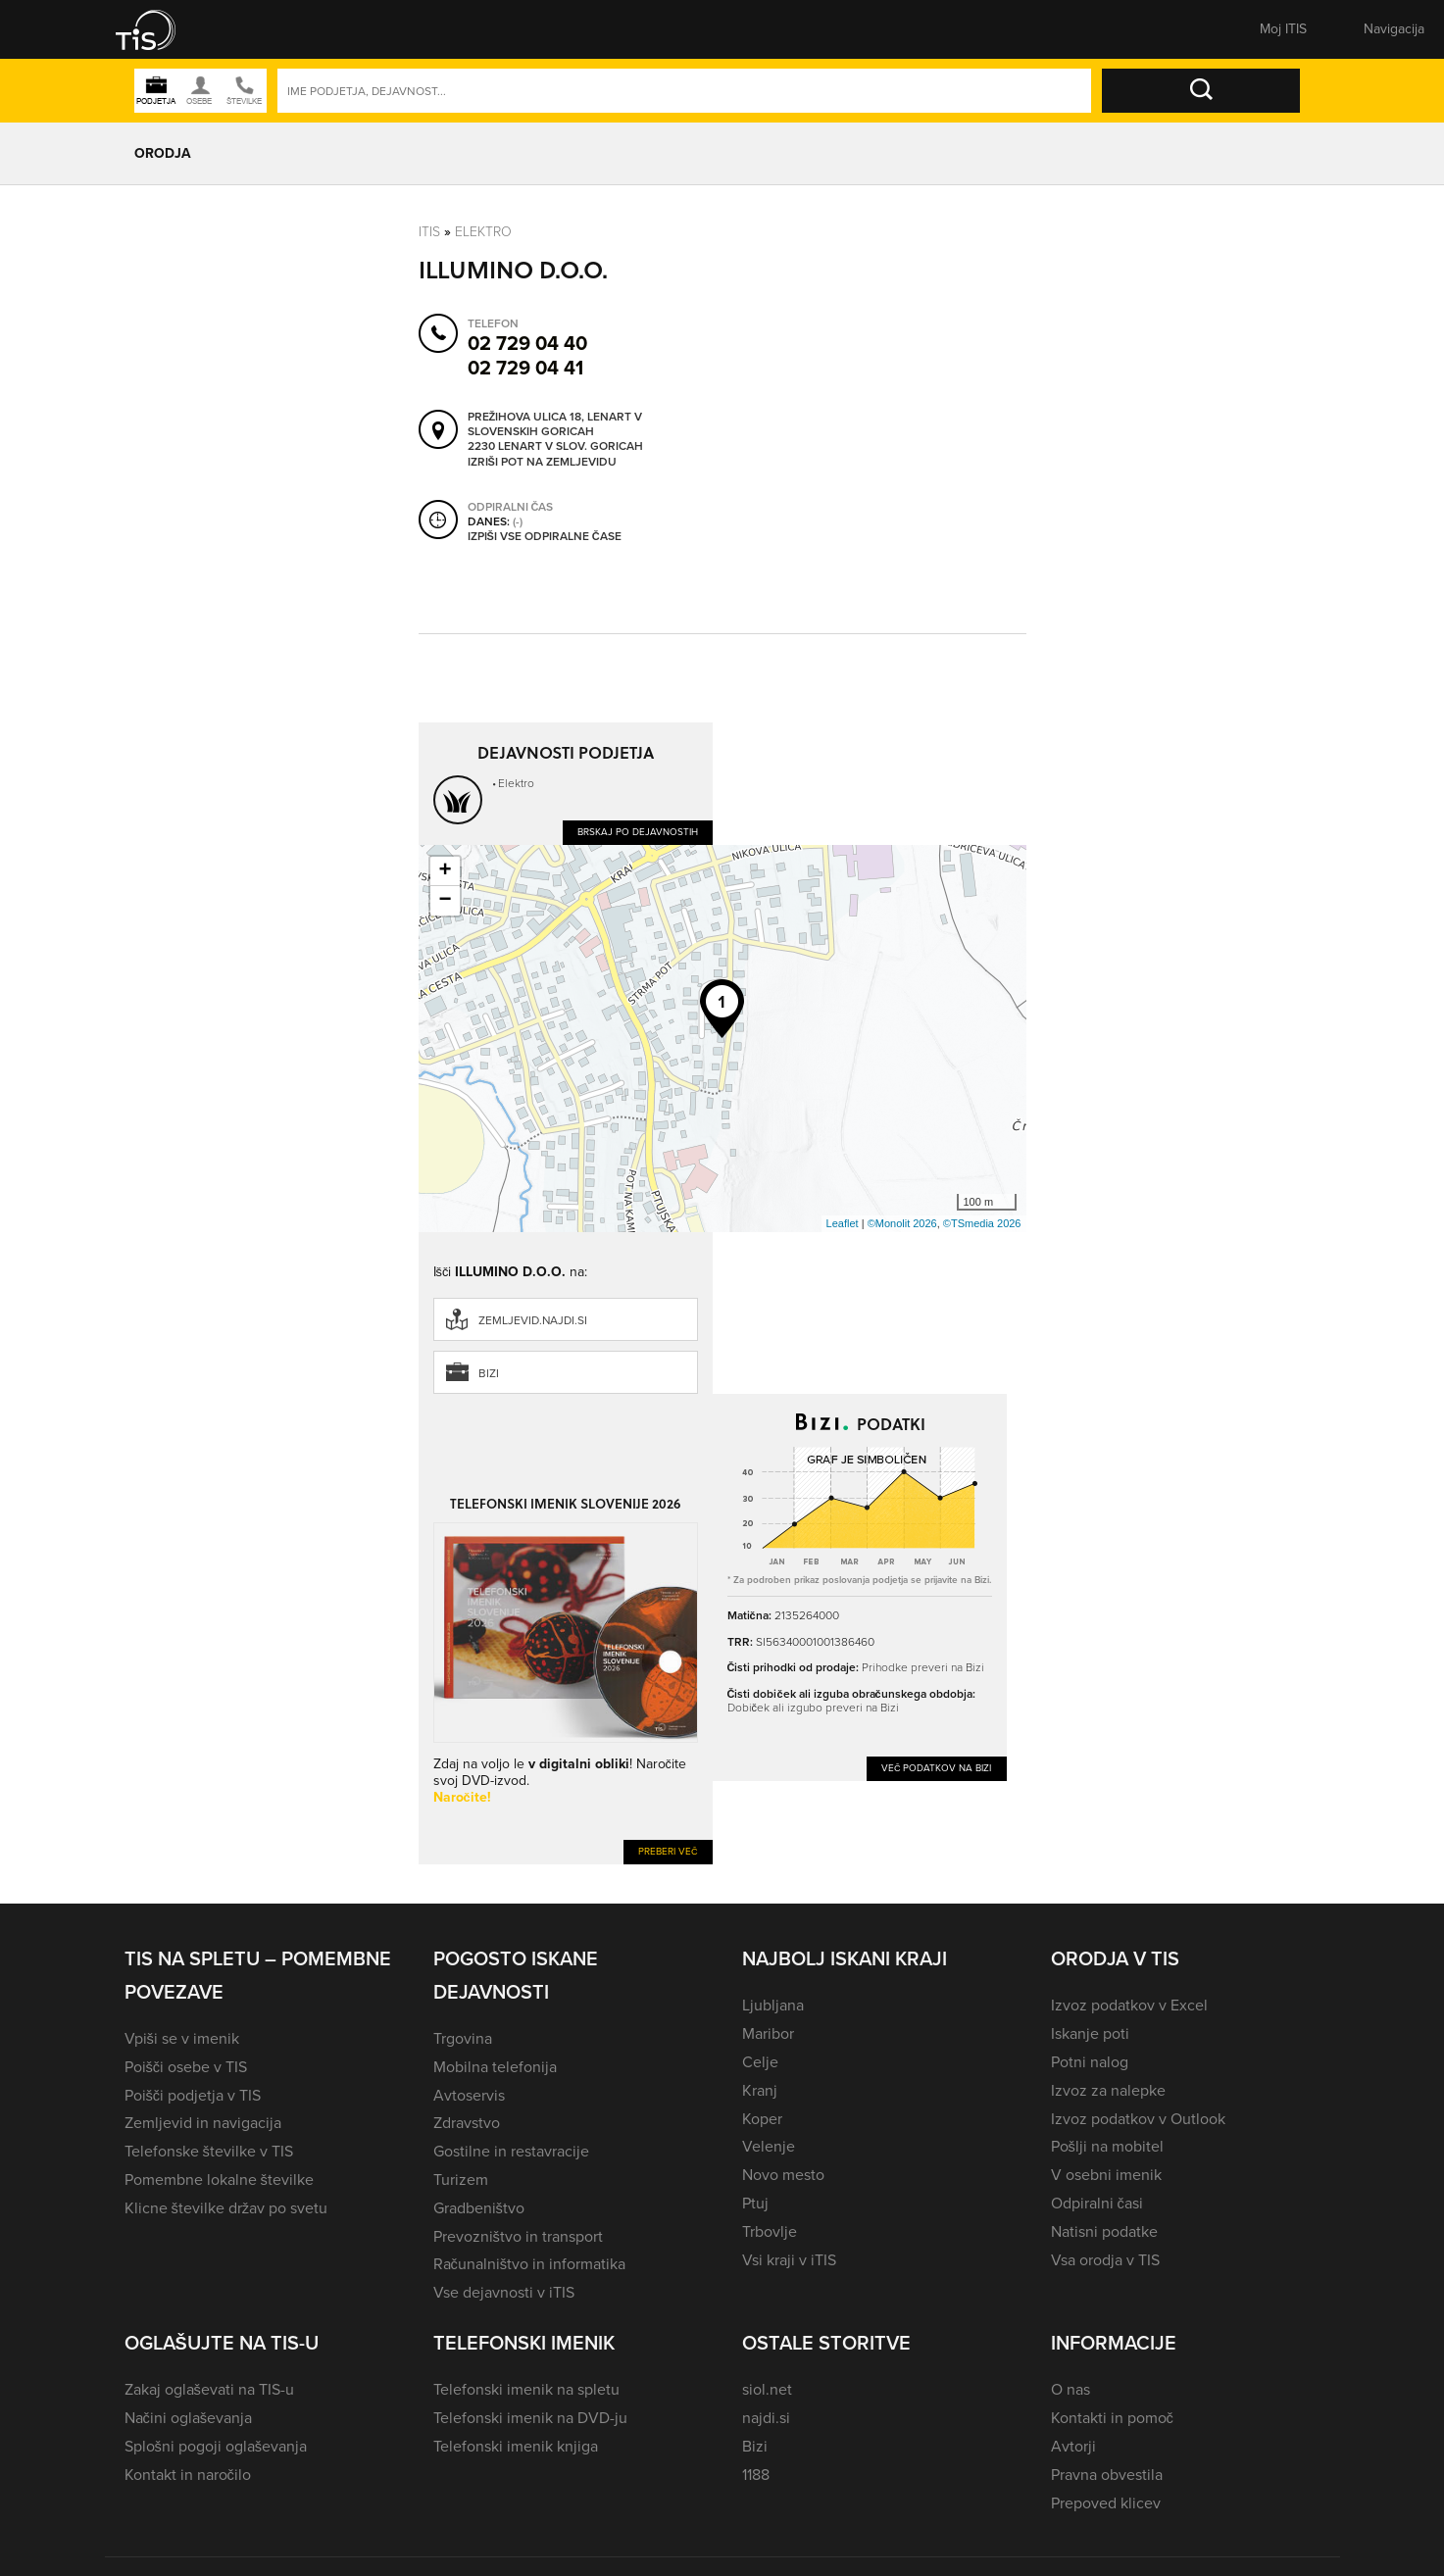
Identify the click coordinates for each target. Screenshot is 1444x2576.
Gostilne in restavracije (511, 2151)
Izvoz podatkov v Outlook (1138, 2118)
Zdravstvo (466, 2122)
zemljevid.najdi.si (532, 1320)
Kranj (759, 2090)
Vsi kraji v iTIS (789, 2260)
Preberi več (668, 1851)
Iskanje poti (1090, 2033)
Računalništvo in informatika (529, 2264)
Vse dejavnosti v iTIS (503, 2292)
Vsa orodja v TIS (1105, 2260)
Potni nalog (1089, 2062)
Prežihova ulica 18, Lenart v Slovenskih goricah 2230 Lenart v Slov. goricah (555, 432)
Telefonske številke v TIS (208, 2151)
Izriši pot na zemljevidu (542, 463)
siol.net (767, 2389)
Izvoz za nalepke (1108, 2090)
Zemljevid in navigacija (202, 2122)
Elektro (483, 232)
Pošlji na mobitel (1107, 2146)
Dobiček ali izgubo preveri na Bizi (813, 1707)
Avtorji (1073, 2446)
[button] (159, 29)
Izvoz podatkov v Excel (1129, 2005)
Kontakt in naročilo (187, 2474)
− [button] (444, 901)
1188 (756, 2474)
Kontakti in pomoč (1112, 2417)
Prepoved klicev (1106, 2503)
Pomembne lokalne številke (219, 2179)
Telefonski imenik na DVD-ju (530, 2417)
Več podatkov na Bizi (936, 1767)
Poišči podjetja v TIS (193, 2095)
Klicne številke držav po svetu (226, 2208)
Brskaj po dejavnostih (637, 831)
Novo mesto (783, 2174)
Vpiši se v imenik (181, 2038)
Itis (429, 232)
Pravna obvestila (1107, 2474)
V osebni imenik (1106, 2174)
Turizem (460, 2179)
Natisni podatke (1104, 2231)
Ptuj (755, 2203)
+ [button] (444, 871)
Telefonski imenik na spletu (526, 2389)
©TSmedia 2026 (982, 1223)
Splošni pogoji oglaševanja (216, 2446)
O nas (1070, 2389)
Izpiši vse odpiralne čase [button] (545, 537)
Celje (760, 2062)
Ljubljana (773, 2005)
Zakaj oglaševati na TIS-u (209, 2389)
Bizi (488, 1373)
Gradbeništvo (478, 2208)
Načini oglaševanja (188, 2417)
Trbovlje (769, 2231)
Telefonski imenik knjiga (515, 2446)
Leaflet (842, 1223)
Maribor (768, 2033)
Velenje (768, 2146)
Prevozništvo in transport (518, 2236)
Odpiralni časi (1097, 2203)
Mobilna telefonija (495, 2067)
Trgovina (462, 2038)
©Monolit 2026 (902, 1223)
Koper (762, 2118)
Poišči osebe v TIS (186, 2067)
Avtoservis (469, 2095)
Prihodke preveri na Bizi (923, 1667)
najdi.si (766, 2417)
